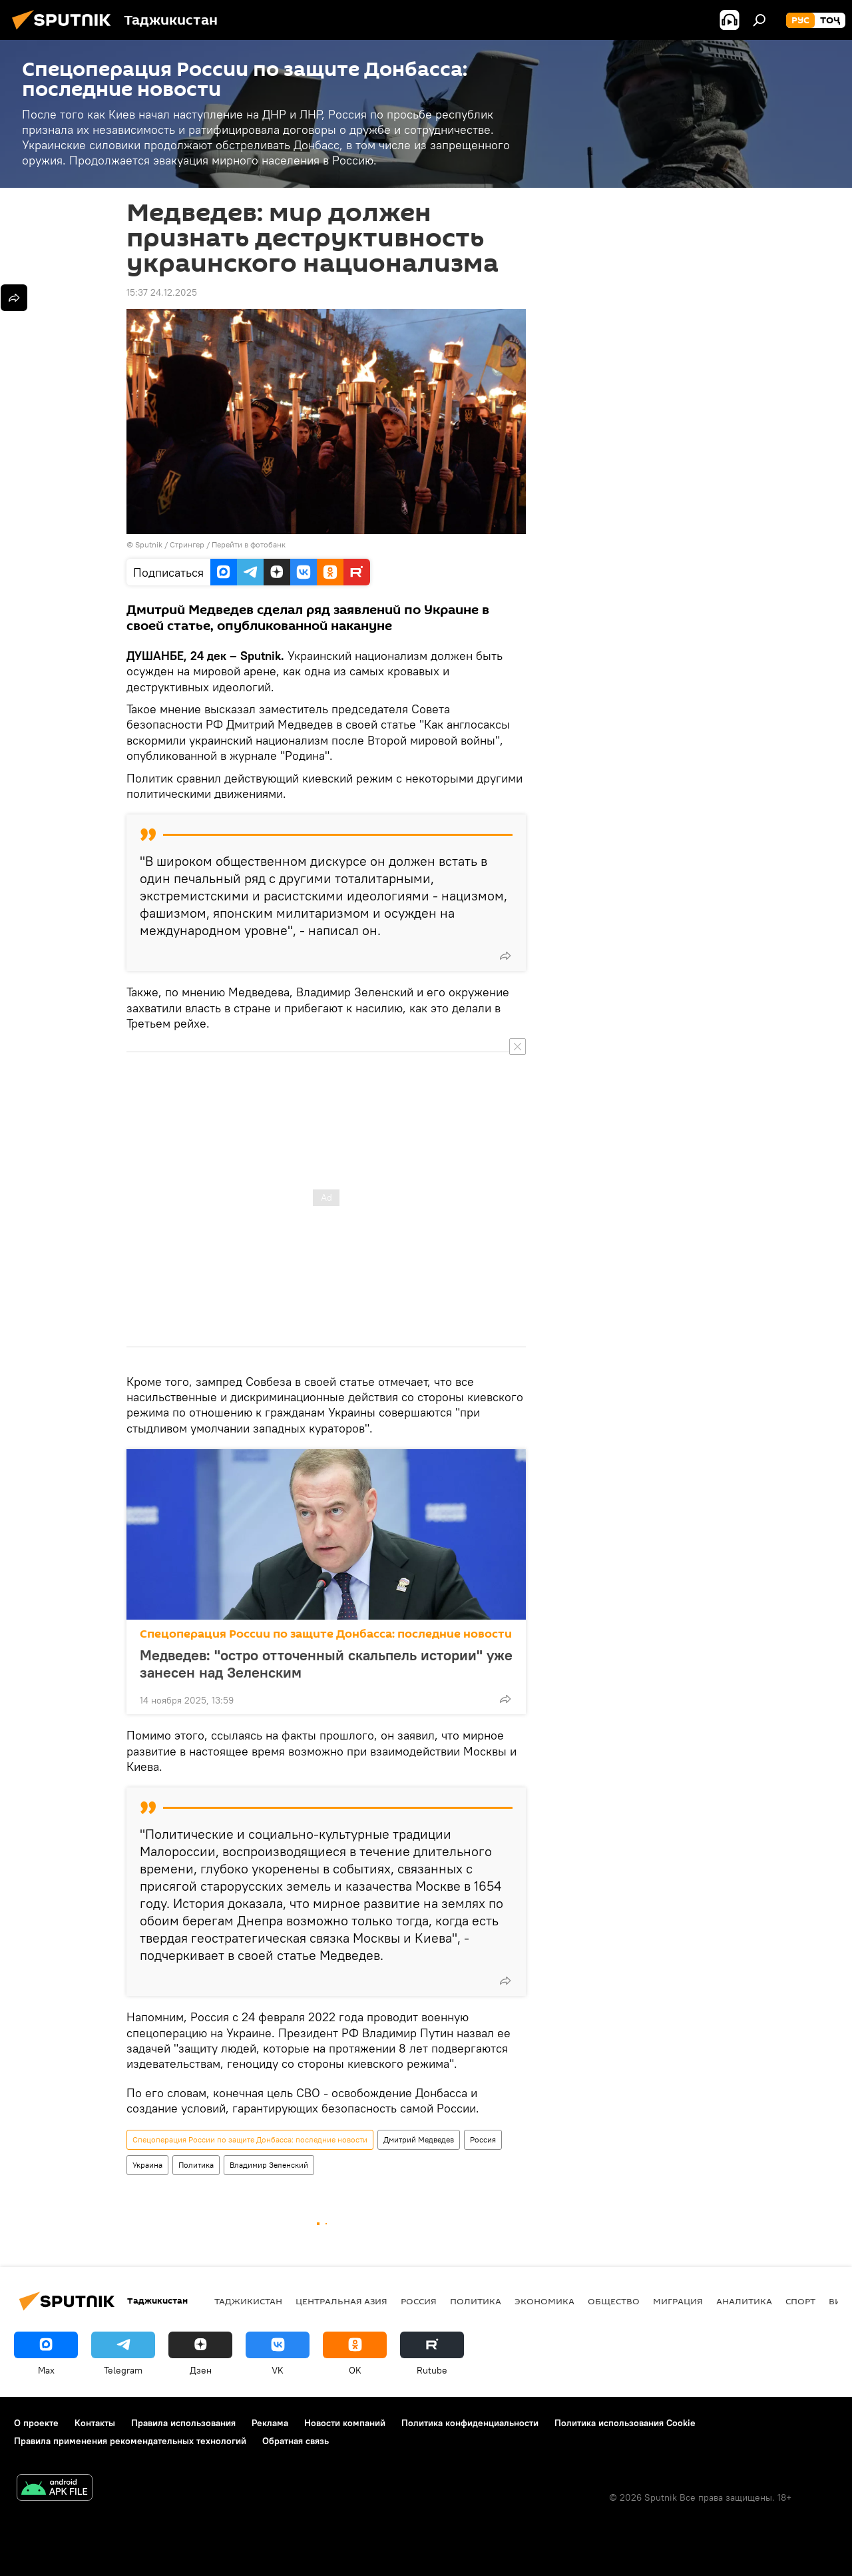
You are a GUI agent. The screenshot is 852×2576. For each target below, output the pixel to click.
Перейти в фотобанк (249, 544)
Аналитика (744, 2301)
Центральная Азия (341, 2301)
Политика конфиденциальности (469, 2423)
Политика (196, 2165)
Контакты (95, 2423)
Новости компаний (344, 2423)
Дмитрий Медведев (418, 2139)
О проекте (36, 2423)
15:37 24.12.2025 (161, 292)
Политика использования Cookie (625, 2423)
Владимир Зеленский (269, 2165)
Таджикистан (248, 2301)
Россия (483, 2139)
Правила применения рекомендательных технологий (130, 2441)
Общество (614, 2301)
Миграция (678, 2301)
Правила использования (183, 2423)
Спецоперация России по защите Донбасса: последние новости (326, 1634)
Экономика (544, 2301)
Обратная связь (295, 2441)
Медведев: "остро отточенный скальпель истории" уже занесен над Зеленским (326, 1663)
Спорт (800, 2301)
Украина (147, 2165)
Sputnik (149, 544)
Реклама (270, 2423)
